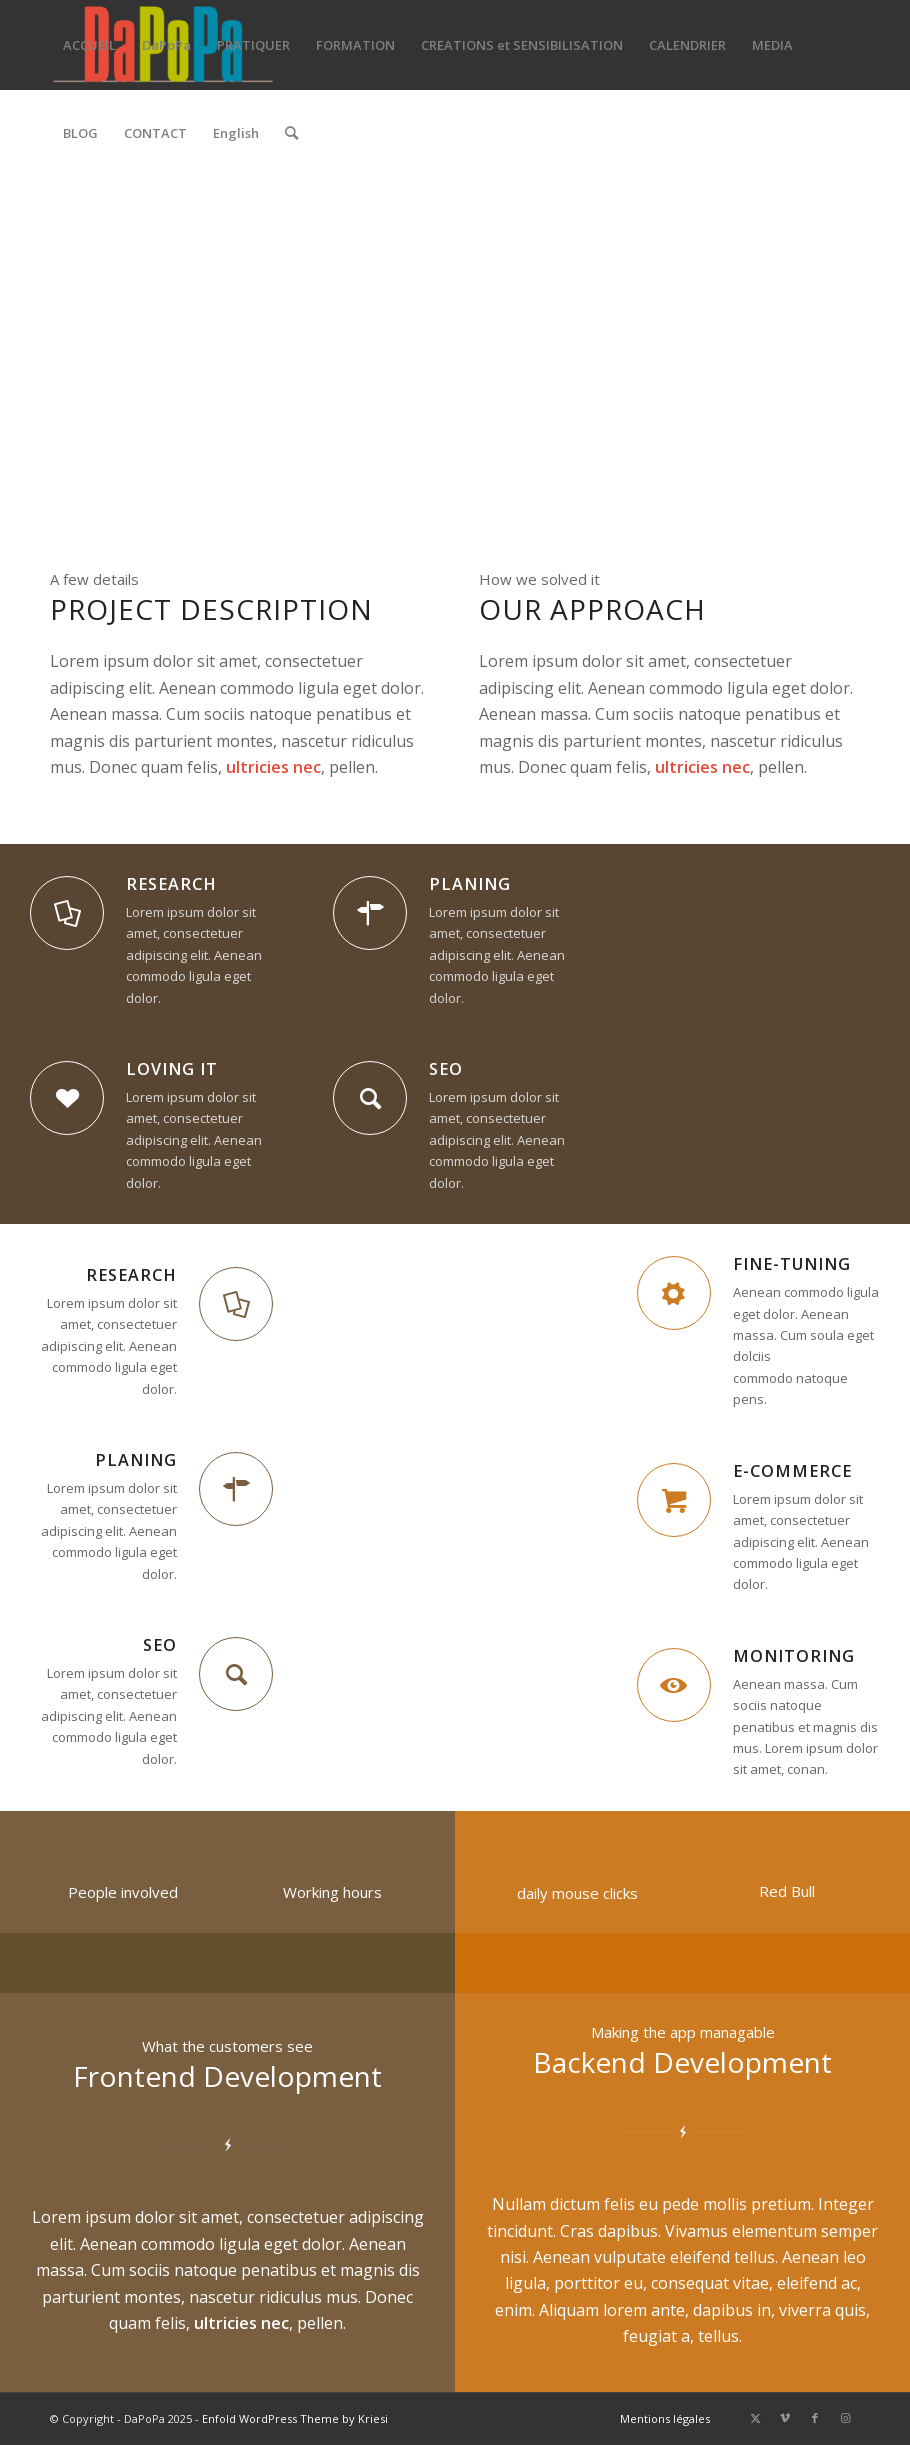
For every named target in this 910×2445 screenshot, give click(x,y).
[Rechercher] (291, 133)
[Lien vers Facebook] (815, 2418)
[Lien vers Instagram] (845, 2418)
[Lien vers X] (755, 2418)
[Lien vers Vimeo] (785, 2418)
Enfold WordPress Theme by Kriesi (295, 2418)
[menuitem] (89, 45)
